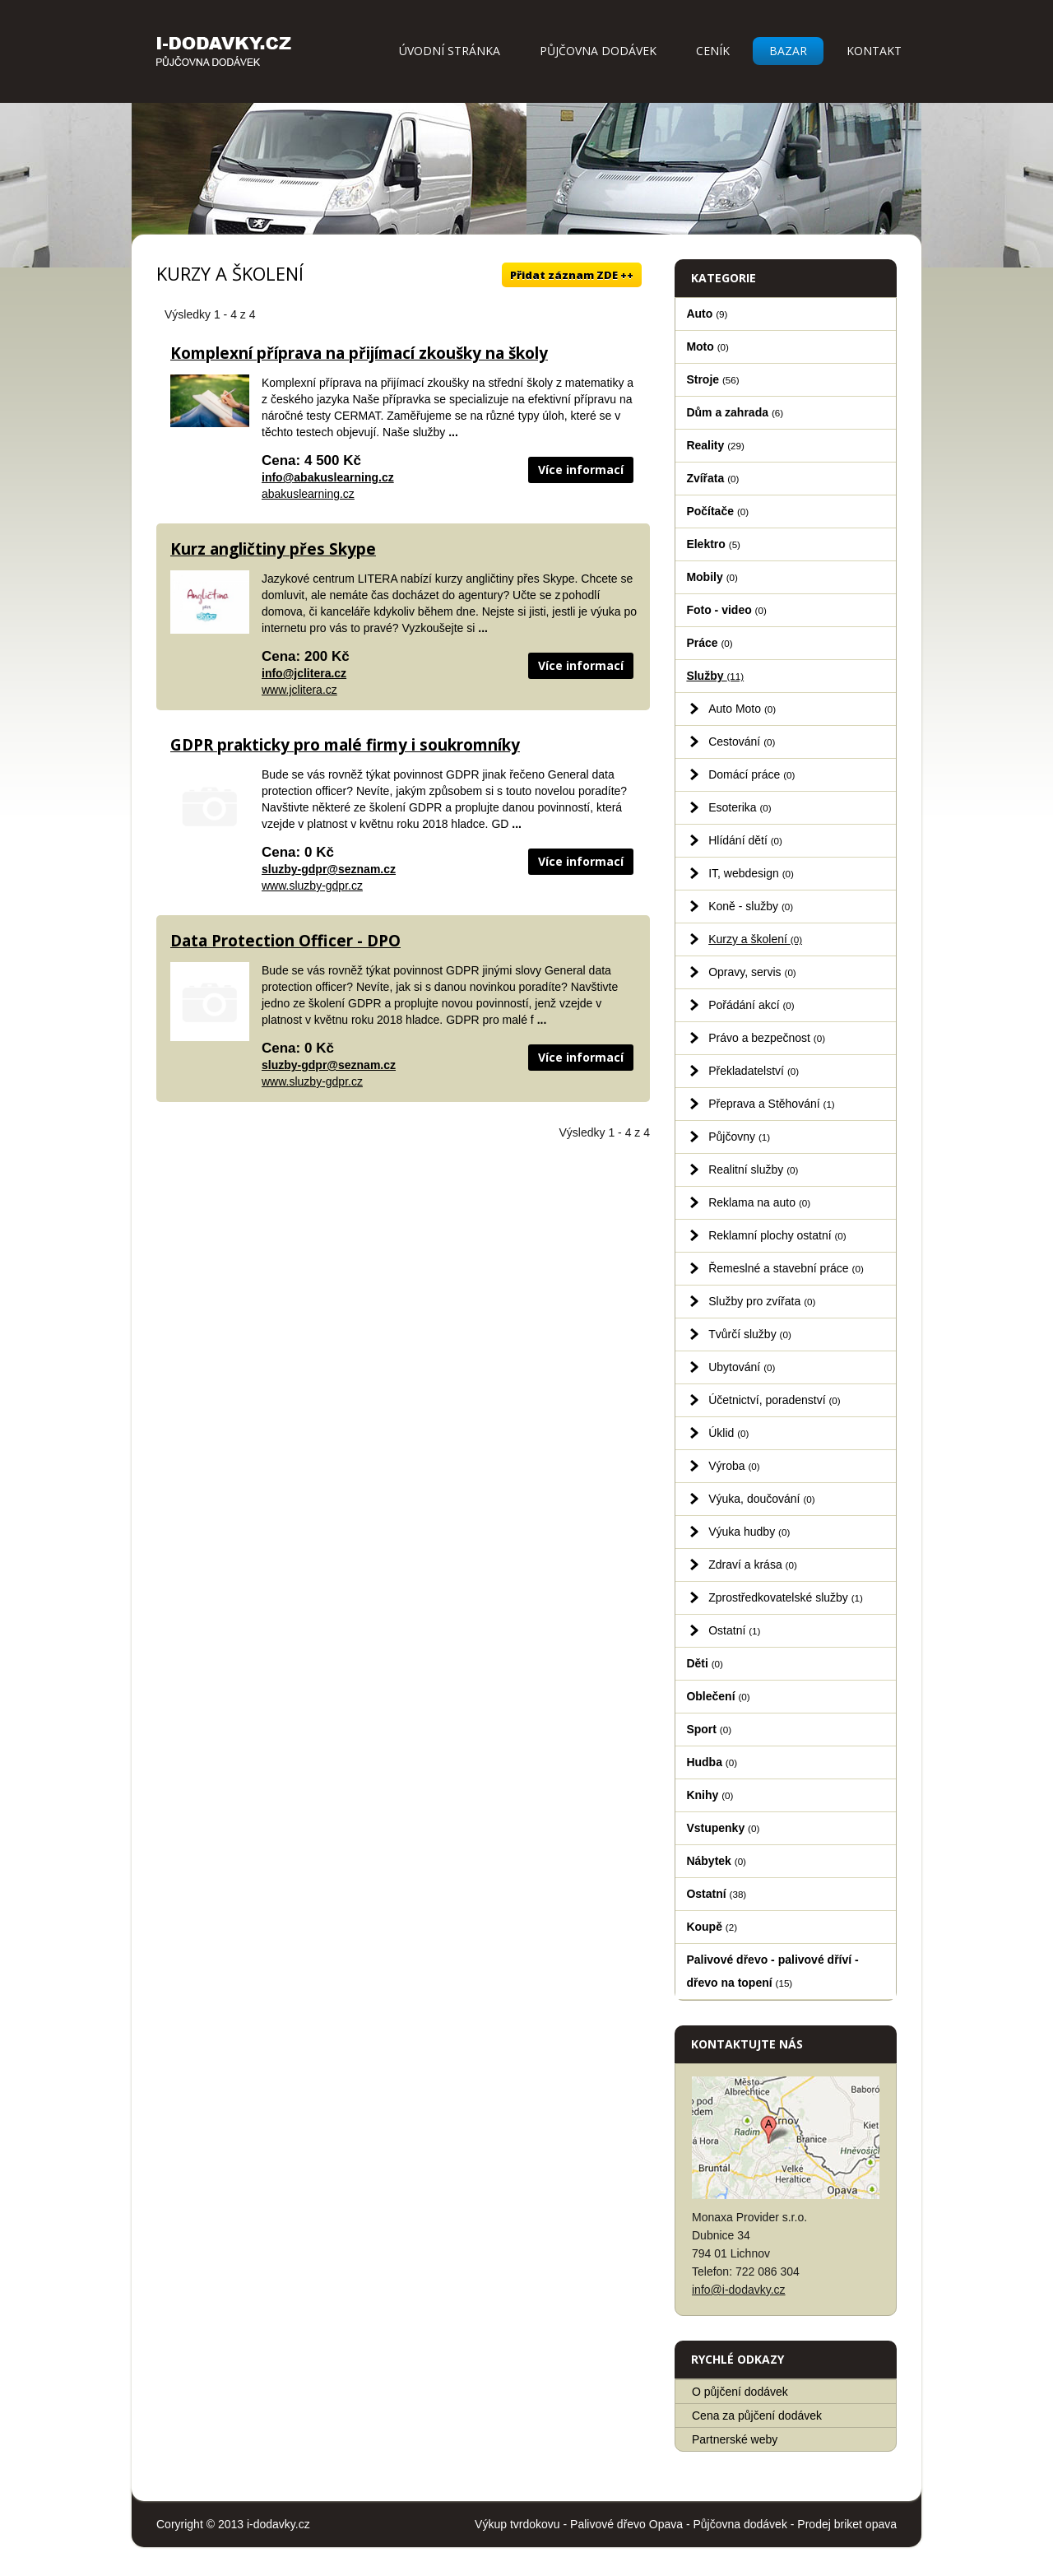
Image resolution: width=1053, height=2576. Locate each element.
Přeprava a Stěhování (771, 1103)
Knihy (709, 1795)
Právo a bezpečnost (766, 1037)
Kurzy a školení (755, 939)
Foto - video (726, 609)
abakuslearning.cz (308, 493)
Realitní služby (753, 1169)
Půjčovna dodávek (598, 50)
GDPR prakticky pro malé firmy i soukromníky (345, 745)
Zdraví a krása (752, 1564)
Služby (715, 675)
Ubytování (741, 1367)
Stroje (712, 379)
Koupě (711, 1926)
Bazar (788, 50)
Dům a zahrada (734, 412)
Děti (704, 1663)
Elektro (713, 544)
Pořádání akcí (751, 1004)
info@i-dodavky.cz (739, 2289)
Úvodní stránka (449, 50)
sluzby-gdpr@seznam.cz (329, 869)
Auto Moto (742, 708)
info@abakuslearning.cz (328, 477)
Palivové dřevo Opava (626, 2524)
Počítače (717, 511)
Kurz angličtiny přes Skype (273, 549)
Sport (708, 1729)
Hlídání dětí (745, 840)
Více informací (581, 469)
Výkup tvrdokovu (517, 2524)
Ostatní (734, 1630)
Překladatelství (753, 1070)
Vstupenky (722, 1827)
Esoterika (740, 807)
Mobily (711, 577)
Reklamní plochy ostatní (777, 1235)
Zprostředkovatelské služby (785, 1597)
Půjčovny (739, 1136)
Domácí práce (751, 774)
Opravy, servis (752, 972)
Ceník (713, 50)
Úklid (728, 1432)
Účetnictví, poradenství (774, 1400)
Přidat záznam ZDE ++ (571, 274)
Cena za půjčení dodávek (757, 2415)
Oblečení (717, 1696)
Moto (707, 346)
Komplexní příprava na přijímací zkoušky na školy (359, 353)
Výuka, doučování (761, 1498)
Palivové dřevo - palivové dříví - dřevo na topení (772, 1971)
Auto (706, 313)
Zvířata (712, 478)
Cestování (741, 741)
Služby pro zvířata (761, 1301)
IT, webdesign (751, 873)
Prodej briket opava (847, 2524)
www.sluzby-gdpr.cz (312, 885)
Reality (715, 445)
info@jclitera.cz (304, 673)
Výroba (734, 1465)
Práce (709, 642)
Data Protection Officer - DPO (285, 940)
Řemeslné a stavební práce (786, 1268)
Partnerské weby (734, 2439)
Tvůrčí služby (749, 1334)
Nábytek (716, 1860)
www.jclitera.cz (299, 689)
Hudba (711, 1762)
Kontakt (874, 50)
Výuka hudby (749, 1531)
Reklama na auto (759, 1202)
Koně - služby (750, 906)
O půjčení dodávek (740, 2391)
